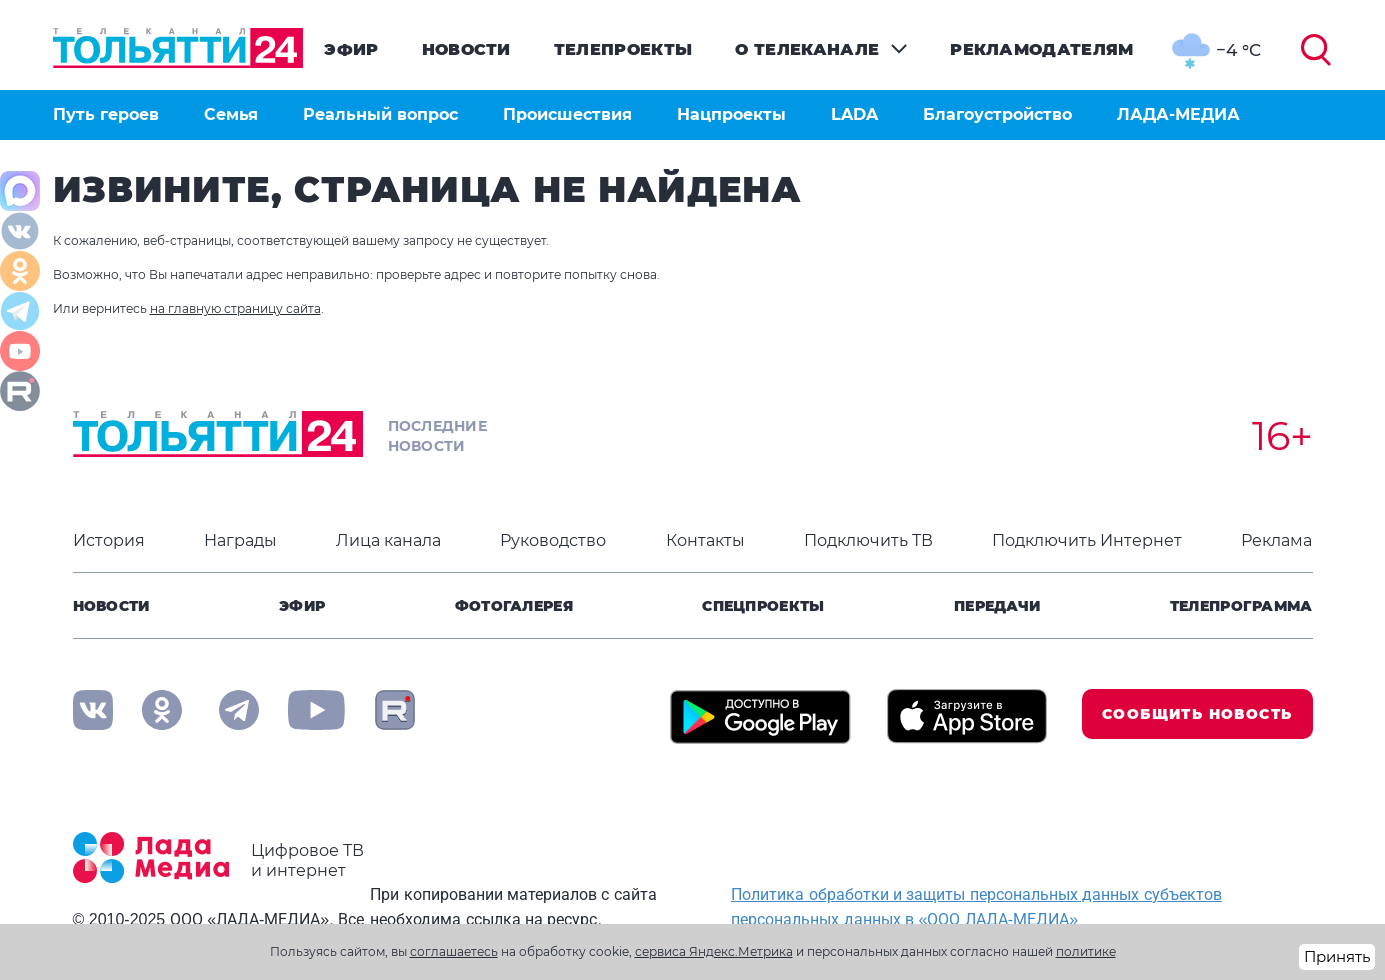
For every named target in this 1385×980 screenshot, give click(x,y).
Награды (240, 540)
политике (1086, 951)
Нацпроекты (731, 114)
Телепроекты (623, 49)
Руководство (553, 540)
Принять (1337, 956)
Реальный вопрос (380, 114)
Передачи (997, 606)
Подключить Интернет (1087, 540)
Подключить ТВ (868, 540)
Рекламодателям (1041, 49)
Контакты (705, 540)
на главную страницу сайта (235, 308)
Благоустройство (997, 114)
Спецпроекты (763, 606)
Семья (231, 114)
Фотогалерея (514, 606)
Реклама (1276, 540)
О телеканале (807, 49)
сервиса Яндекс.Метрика (714, 951)
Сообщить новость (1197, 714)
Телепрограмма (1241, 606)
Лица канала (388, 540)
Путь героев (106, 114)
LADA (854, 114)
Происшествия (567, 114)
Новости (466, 49)
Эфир (351, 49)
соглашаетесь (454, 951)
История (109, 540)
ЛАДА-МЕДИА (1178, 114)
